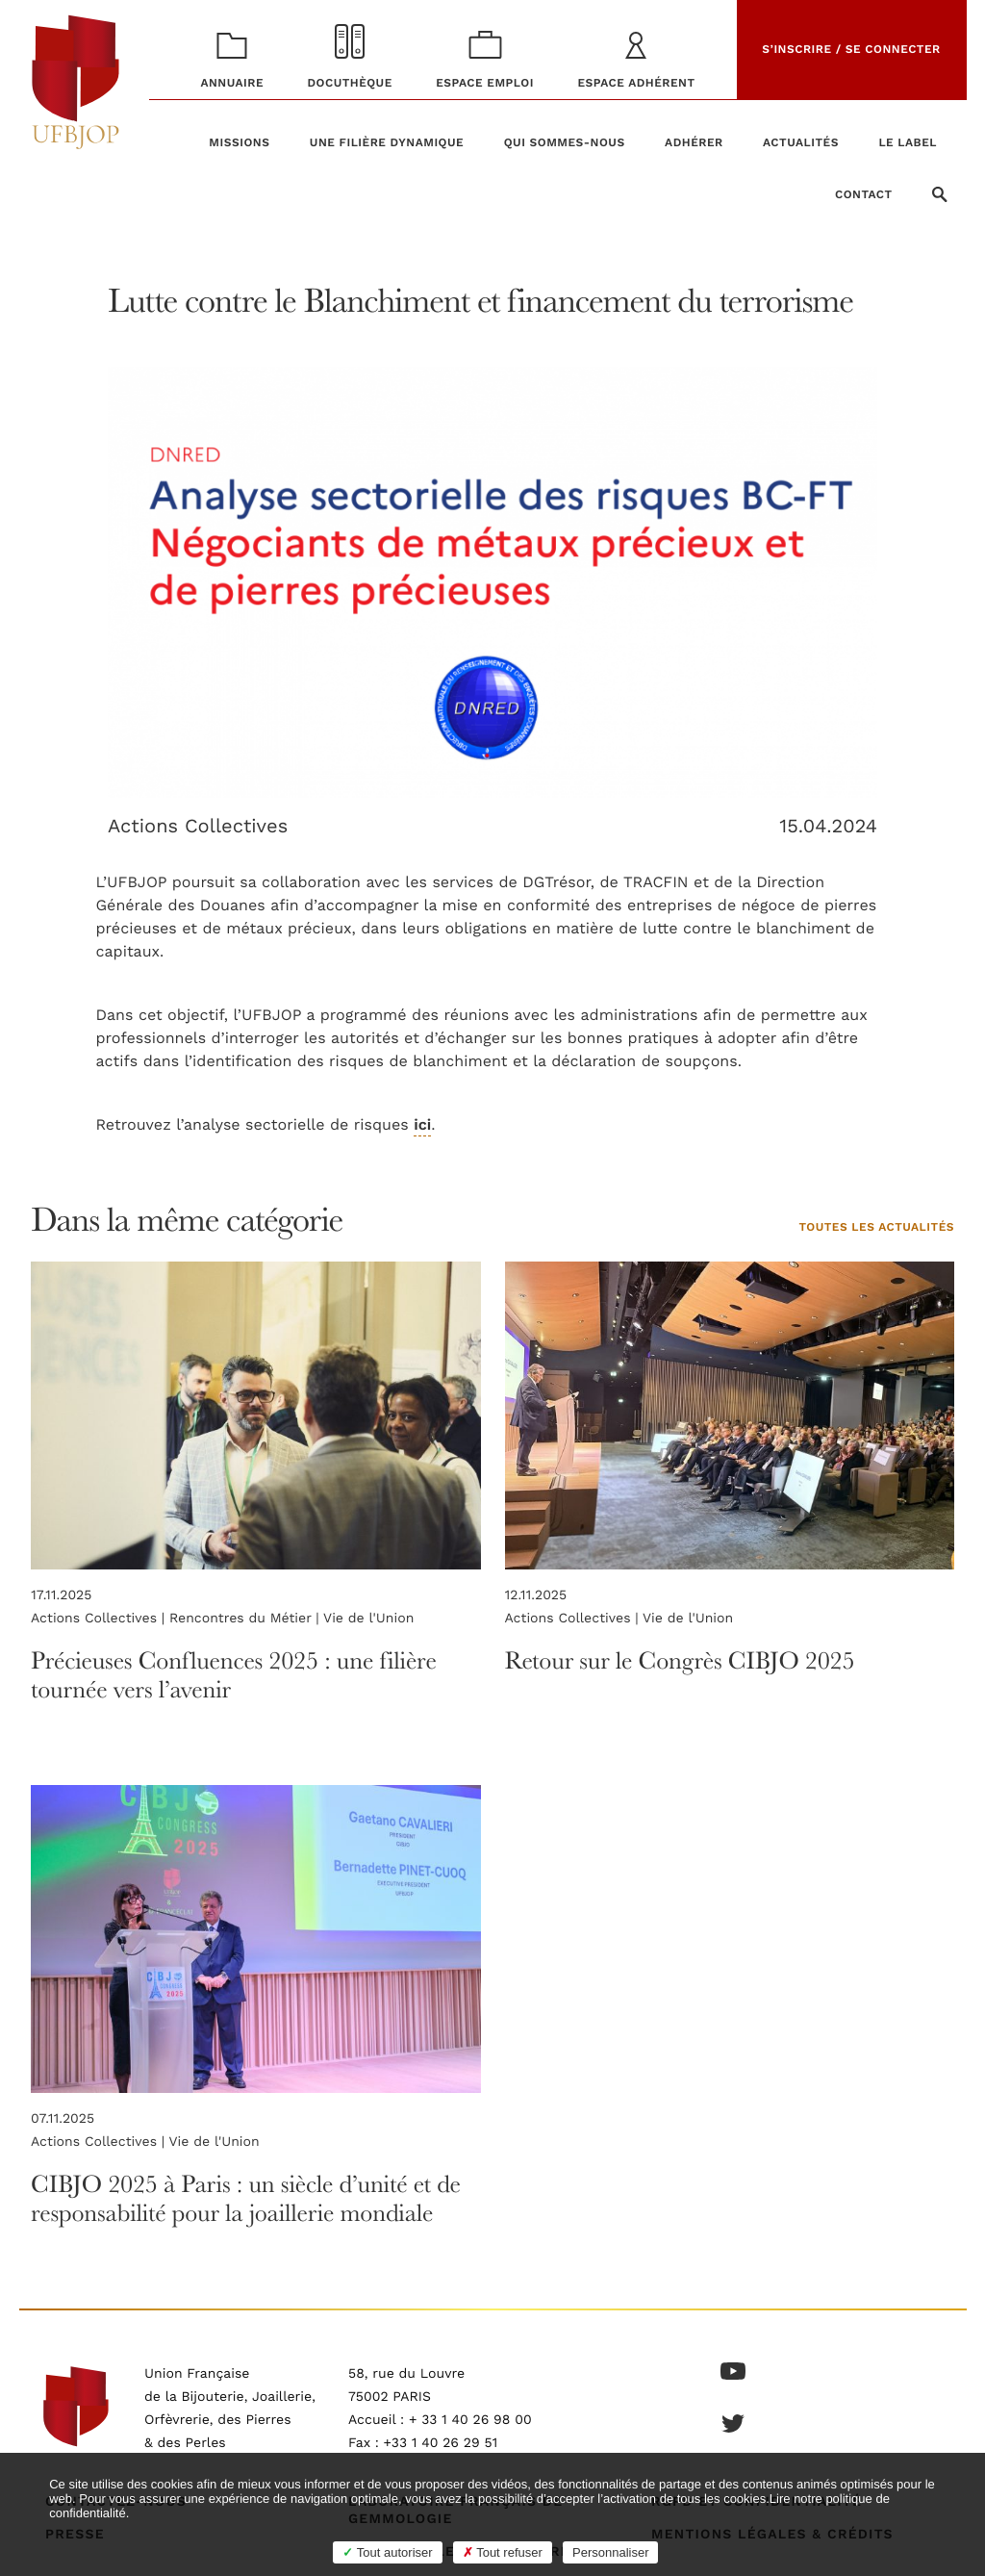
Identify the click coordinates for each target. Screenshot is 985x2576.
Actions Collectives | (100, 1618)
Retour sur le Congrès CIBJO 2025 (680, 1660)
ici (422, 1125)
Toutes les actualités (876, 1228)
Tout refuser (503, 2552)
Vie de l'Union (368, 1618)
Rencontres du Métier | (246, 1618)
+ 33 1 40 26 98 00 (470, 2420)
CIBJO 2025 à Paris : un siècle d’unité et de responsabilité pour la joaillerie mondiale (246, 2198)
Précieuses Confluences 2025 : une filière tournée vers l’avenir (234, 1675)
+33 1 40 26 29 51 (441, 2443)
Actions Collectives (198, 825)
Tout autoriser (387, 2552)
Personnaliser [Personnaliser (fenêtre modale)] (610, 2552)
